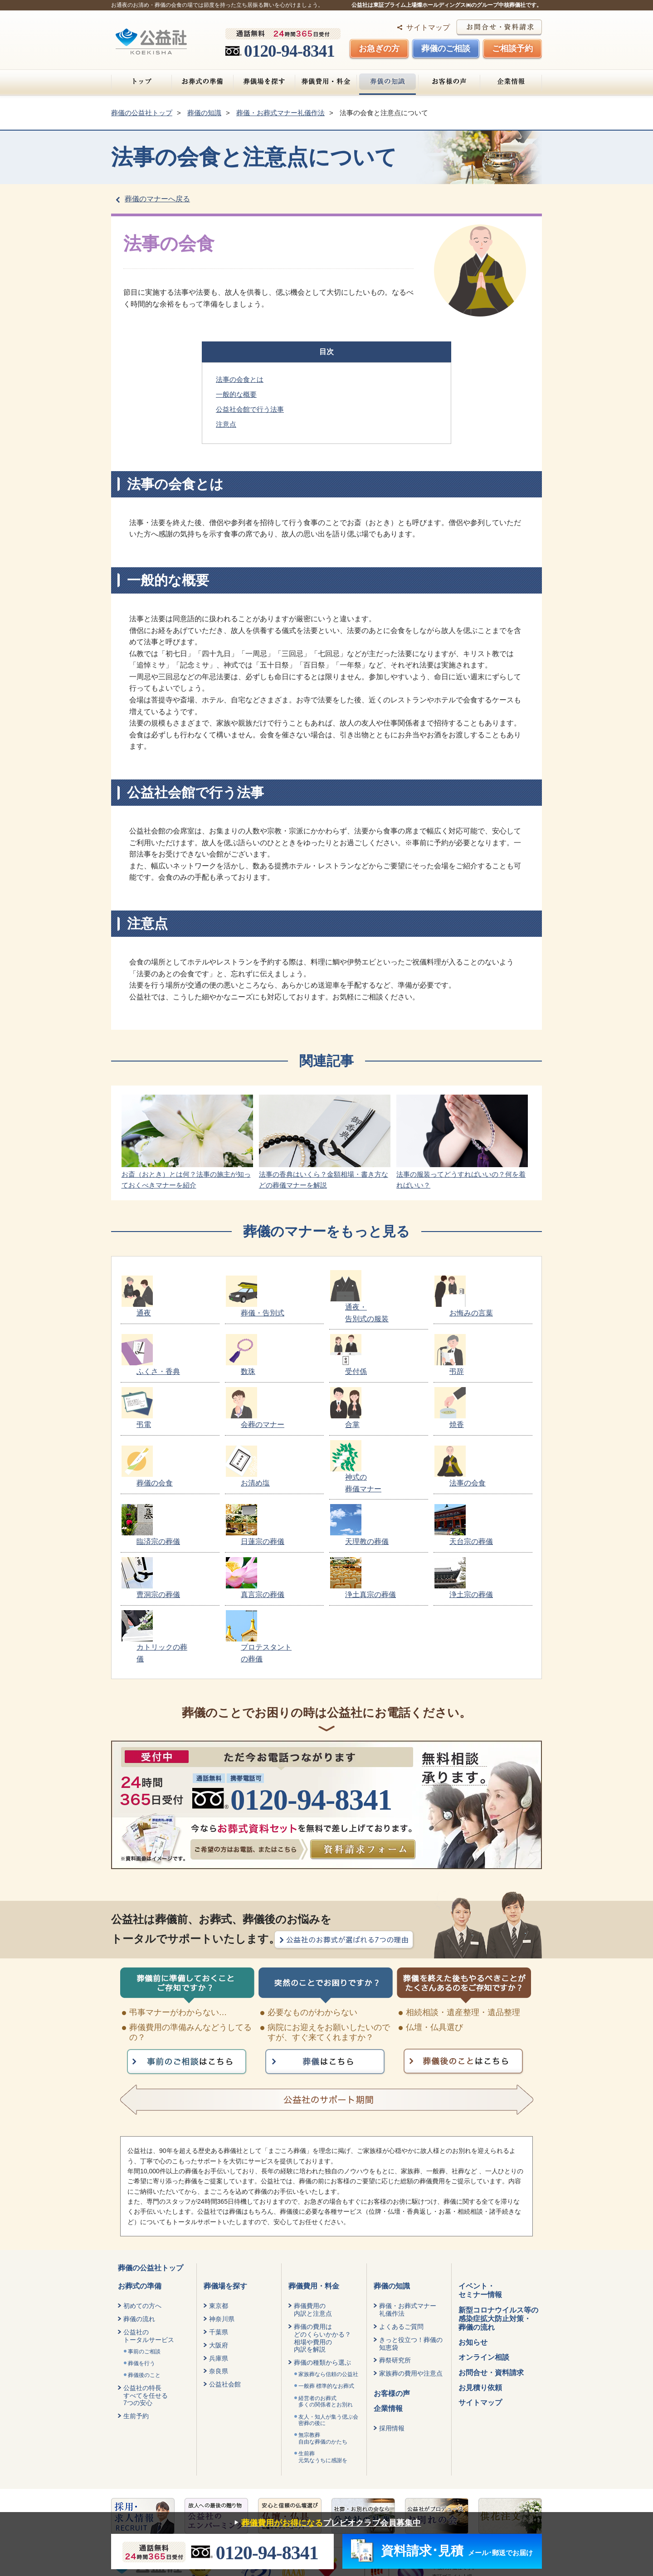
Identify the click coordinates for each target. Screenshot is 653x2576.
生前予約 (136, 2299)
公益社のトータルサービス (148, 2218)
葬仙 (432, 2494)
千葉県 (218, 2215)
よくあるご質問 (401, 2209)
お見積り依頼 (480, 2270)
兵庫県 (218, 2241)
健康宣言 (262, 2485)
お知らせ (472, 2225)
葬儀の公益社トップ (150, 2151)
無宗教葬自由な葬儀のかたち (322, 2321)
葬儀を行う (141, 2246)
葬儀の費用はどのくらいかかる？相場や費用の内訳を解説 (322, 2221)
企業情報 (510, 81)
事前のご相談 (144, 2234)
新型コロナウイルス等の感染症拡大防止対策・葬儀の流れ (498, 2201)
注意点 (226, 424)
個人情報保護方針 (140, 2485)
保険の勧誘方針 (208, 2485)
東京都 (218, 2188)
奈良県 (218, 2254)
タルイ (523, 2494)
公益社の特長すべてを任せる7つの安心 (145, 2278)
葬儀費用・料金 (325, 81)
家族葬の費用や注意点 (411, 2256)
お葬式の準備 (202, 81)
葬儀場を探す (264, 81)
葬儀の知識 (387, 81)
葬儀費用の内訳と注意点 (313, 2192)
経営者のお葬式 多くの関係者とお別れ (325, 2284)
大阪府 (218, 2228)
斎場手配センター (505, 2505)
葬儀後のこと (144, 2258)
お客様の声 (449, 81)
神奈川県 (221, 2202)
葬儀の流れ (139, 2202)
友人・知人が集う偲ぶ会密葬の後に (328, 2303)
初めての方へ (142, 2188)
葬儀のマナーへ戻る (157, 199)
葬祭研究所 (395, 2243)
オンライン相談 (483, 2240)
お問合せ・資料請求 (491, 2255)
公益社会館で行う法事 (250, 409)
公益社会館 (225, 2267)
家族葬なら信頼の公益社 (328, 2257)
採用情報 (391, 2311)
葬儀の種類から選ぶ (322, 2245)
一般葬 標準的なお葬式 (326, 2269)
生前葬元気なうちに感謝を (322, 2339)
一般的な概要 (236, 394)
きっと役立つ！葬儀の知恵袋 (411, 2226)
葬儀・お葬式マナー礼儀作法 (407, 2192)
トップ (141, 81)
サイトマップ (428, 27)
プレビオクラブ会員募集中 (325, 2523)
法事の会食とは (239, 379)
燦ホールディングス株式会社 (479, 2469)
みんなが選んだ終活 (427, 2505)
